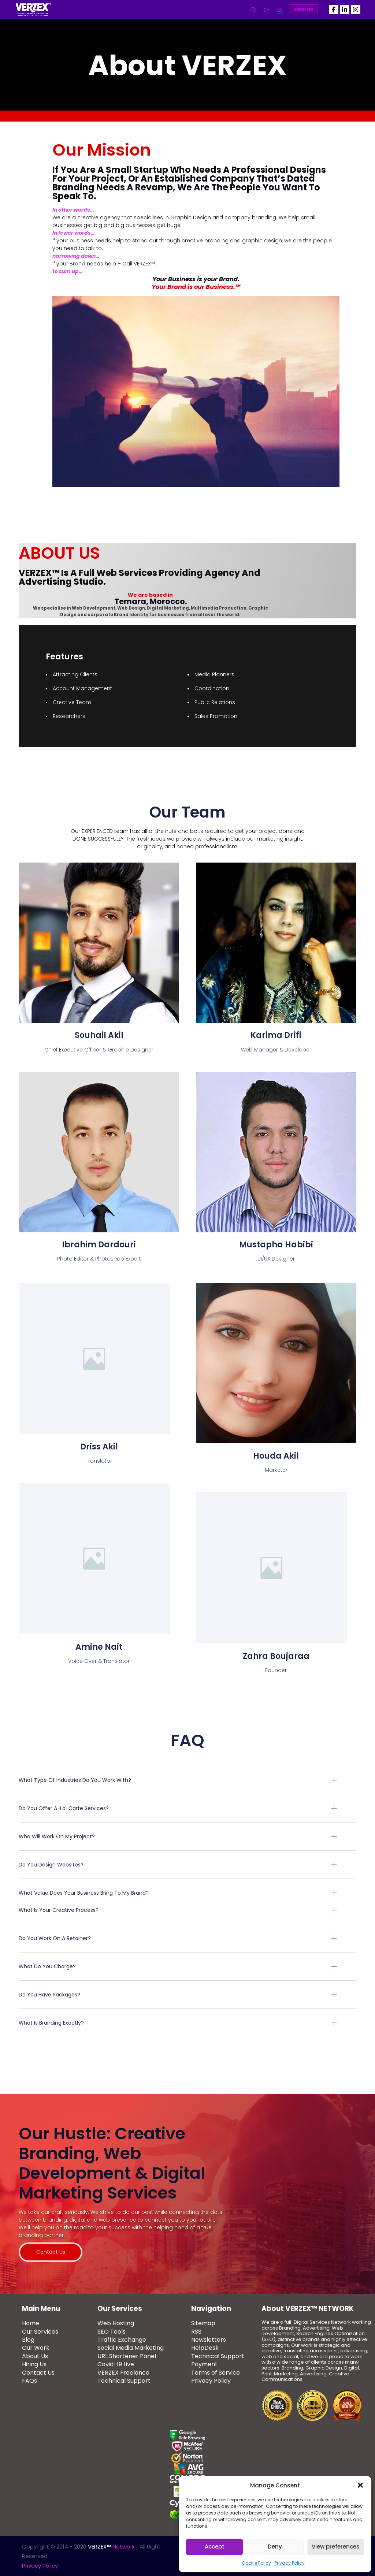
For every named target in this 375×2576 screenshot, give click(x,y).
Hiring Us (34, 2364)
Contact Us (38, 2373)
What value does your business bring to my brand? (84, 1892)
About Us (35, 2356)
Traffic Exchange (121, 2340)
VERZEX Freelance (123, 2373)
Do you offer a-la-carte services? (64, 1808)
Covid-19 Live (115, 2364)
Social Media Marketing (130, 2348)
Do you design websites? (51, 1864)
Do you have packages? (49, 1994)
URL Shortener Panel (126, 2356)
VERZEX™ (144, 263)
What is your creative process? (59, 1910)
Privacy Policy (290, 2563)
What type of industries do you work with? (75, 1780)
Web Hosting (115, 2323)
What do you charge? (47, 1966)
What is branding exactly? (51, 2022)
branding (264, 217)
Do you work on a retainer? (55, 1938)
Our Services (40, 2332)
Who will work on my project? (57, 1836)
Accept (214, 2546)
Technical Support (124, 2381)
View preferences (336, 2546)
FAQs (29, 2381)
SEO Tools (111, 2332)
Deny (275, 2546)
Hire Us (303, 9)
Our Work (35, 2348)
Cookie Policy (256, 2563)
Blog (28, 2340)
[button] (360, 2485)
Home (30, 2323)
